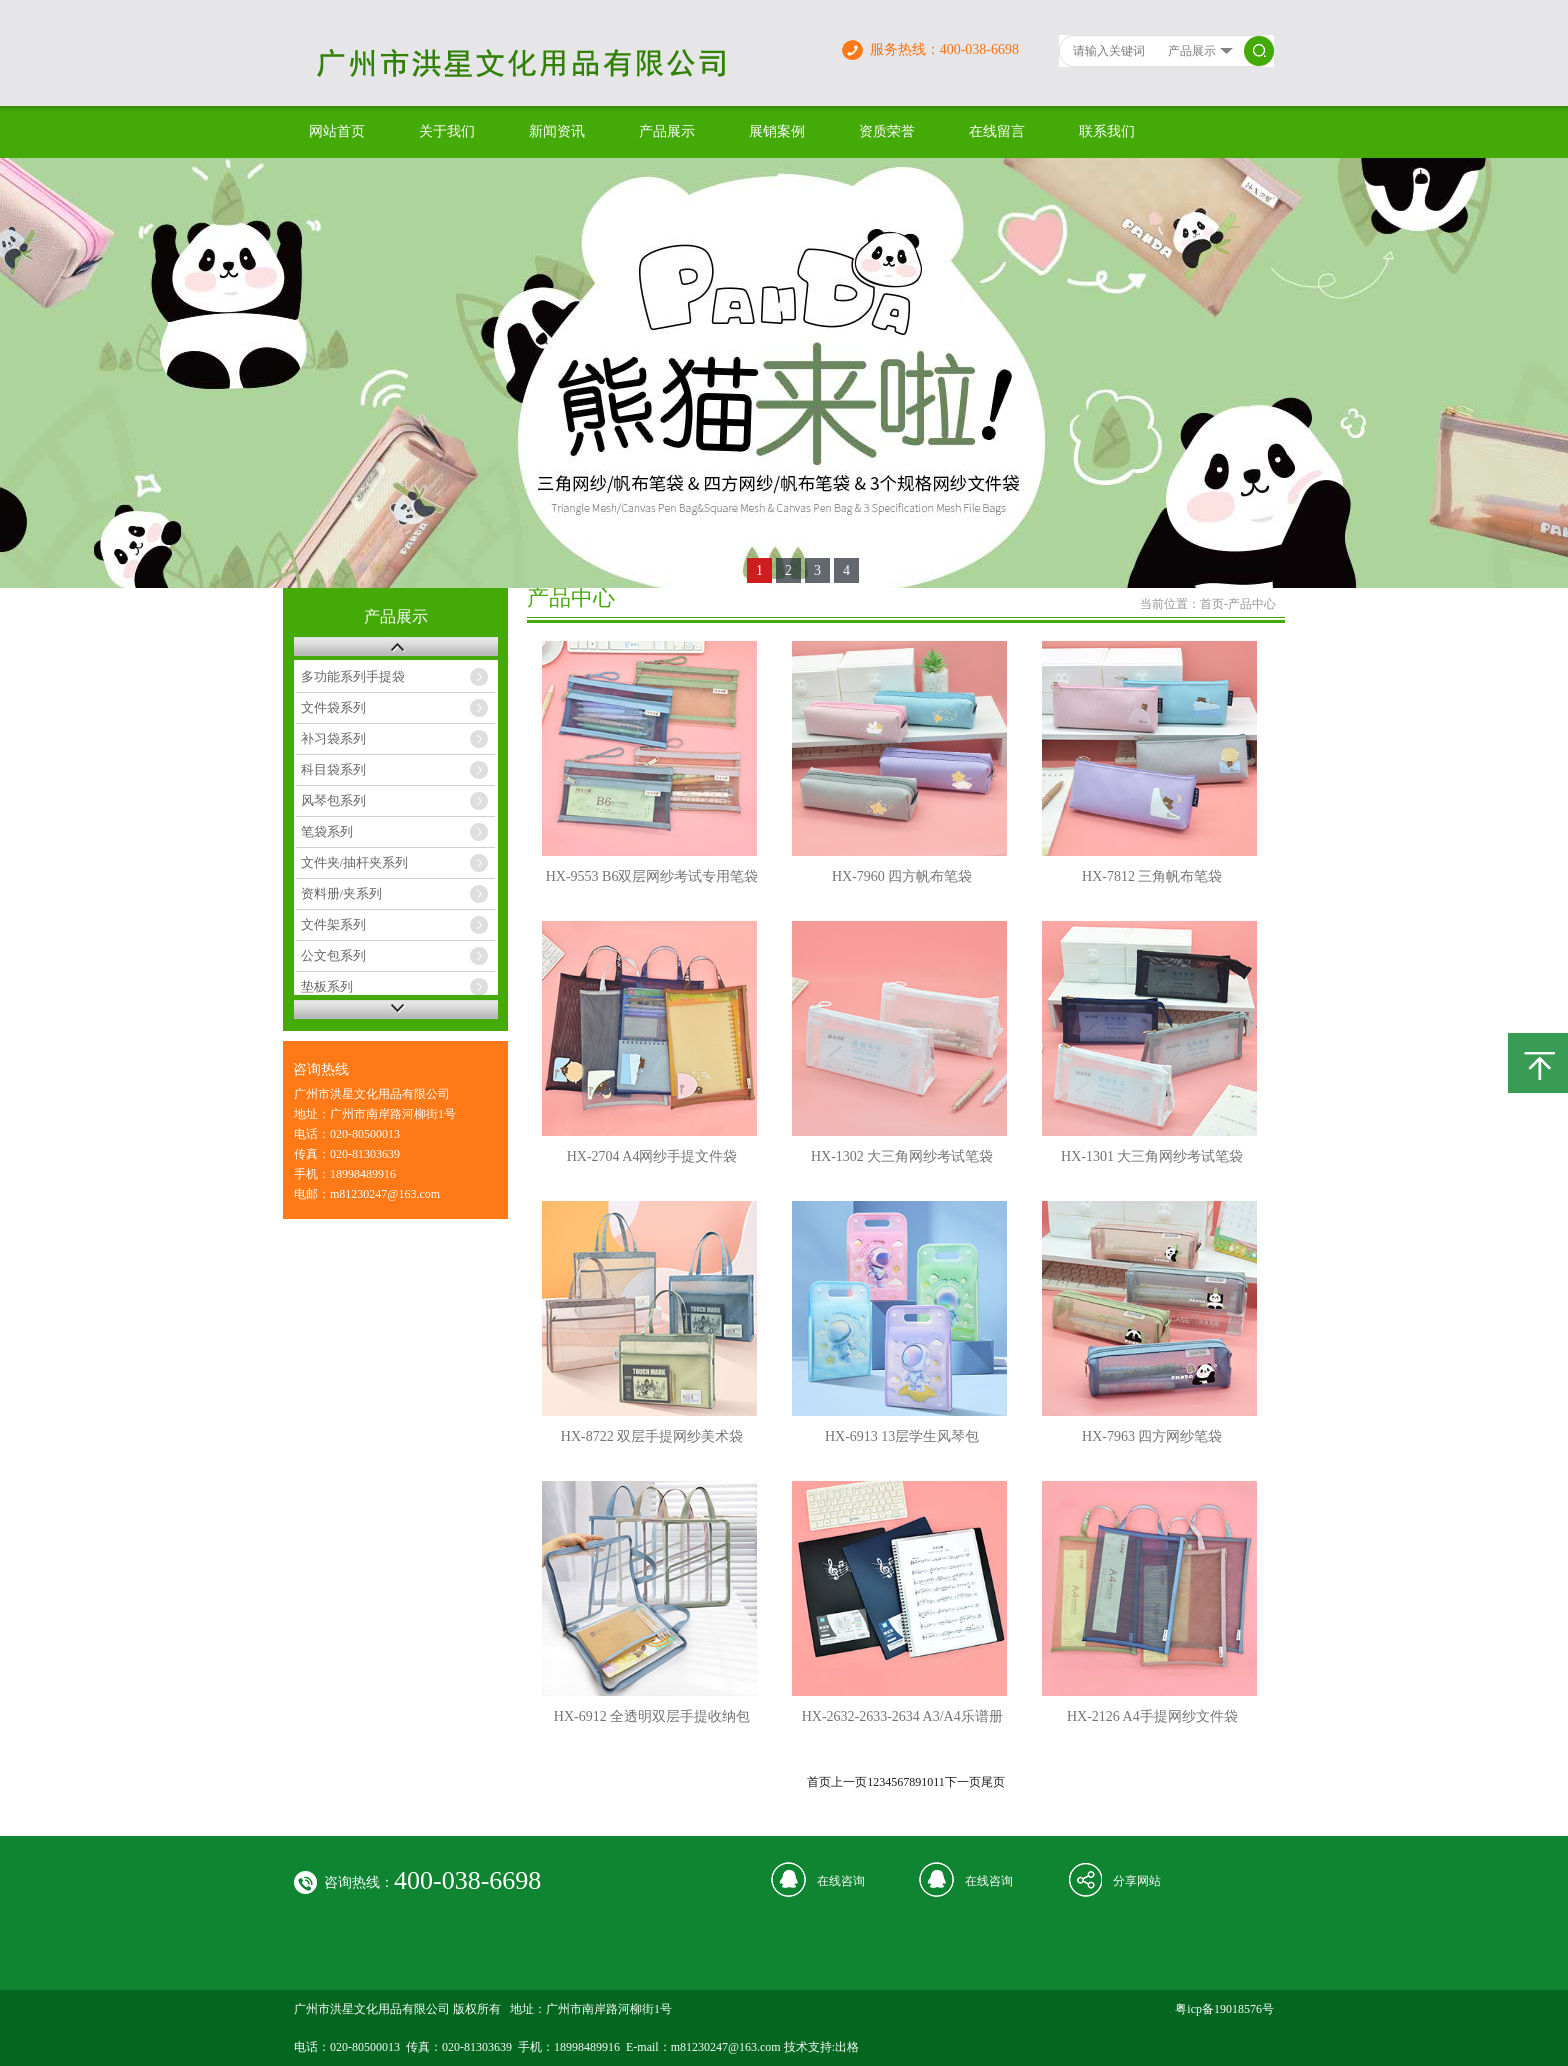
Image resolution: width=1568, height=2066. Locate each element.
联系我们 (1107, 131)
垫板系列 (327, 986)
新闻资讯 (557, 131)
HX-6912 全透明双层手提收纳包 (652, 1716)
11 (939, 1782)
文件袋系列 (333, 707)
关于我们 (447, 131)
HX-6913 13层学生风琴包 (902, 1436)
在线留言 (997, 131)
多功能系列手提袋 (353, 676)
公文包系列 (333, 955)
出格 (847, 2047)
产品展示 (667, 131)
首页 (1212, 604)
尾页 (993, 1782)
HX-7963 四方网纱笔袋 (1152, 1436)
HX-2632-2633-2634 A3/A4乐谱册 (902, 1716)
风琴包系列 (333, 800)
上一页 (849, 1782)
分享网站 (1137, 1881)
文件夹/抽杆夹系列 (355, 862)
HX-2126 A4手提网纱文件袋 (1152, 1716)
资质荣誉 (887, 131)
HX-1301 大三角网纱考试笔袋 (1152, 1156)
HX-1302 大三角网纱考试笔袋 (902, 1156)
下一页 (963, 1782)
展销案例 (777, 131)
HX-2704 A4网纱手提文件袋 (652, 1156)
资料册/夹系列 (342, 893)
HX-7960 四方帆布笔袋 (902, 876)
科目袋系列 (333, 769)
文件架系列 (333, 924)
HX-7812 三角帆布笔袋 (1152, 876)
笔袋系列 (327, 831)
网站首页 (337, 131)
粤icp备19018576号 (1224, 2009)
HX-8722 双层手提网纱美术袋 (652, 1436)
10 (927, 1782)
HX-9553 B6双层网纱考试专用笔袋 (652, 876)
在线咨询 (841, 1881)
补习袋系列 (333, 738)
